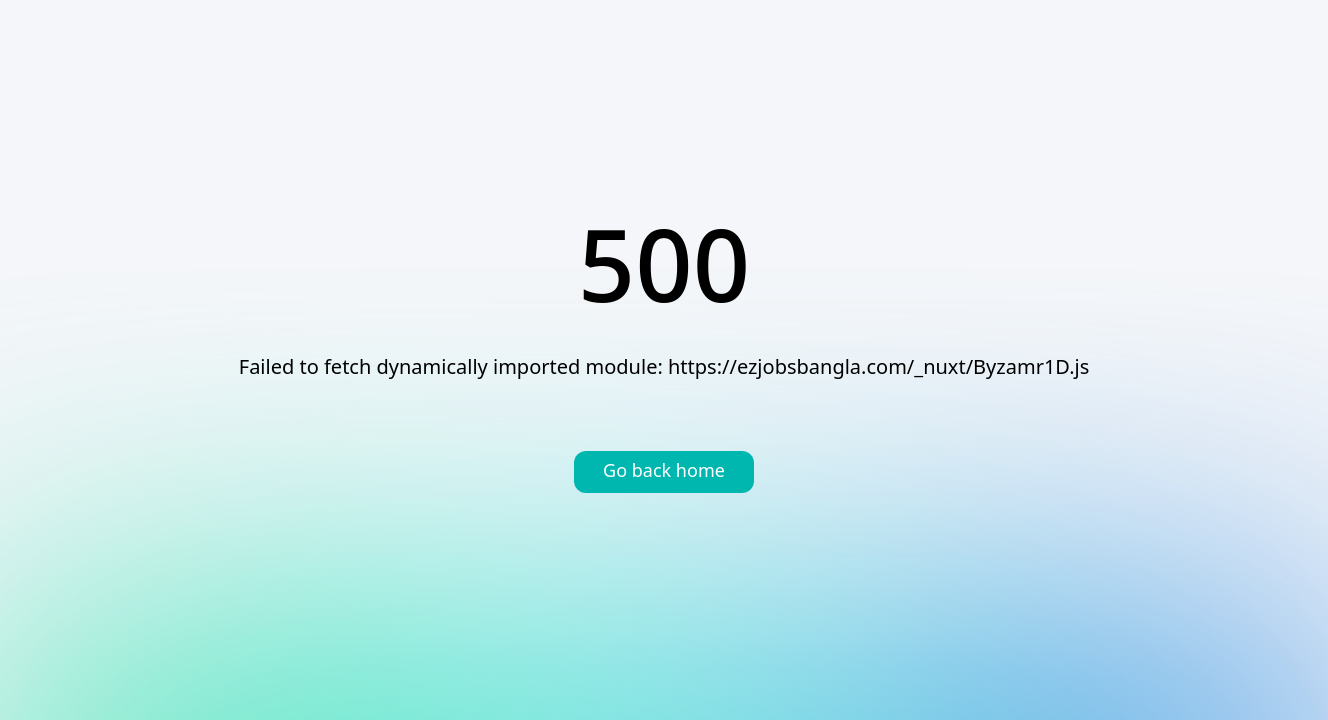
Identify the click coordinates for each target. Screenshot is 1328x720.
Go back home (664, 472)
